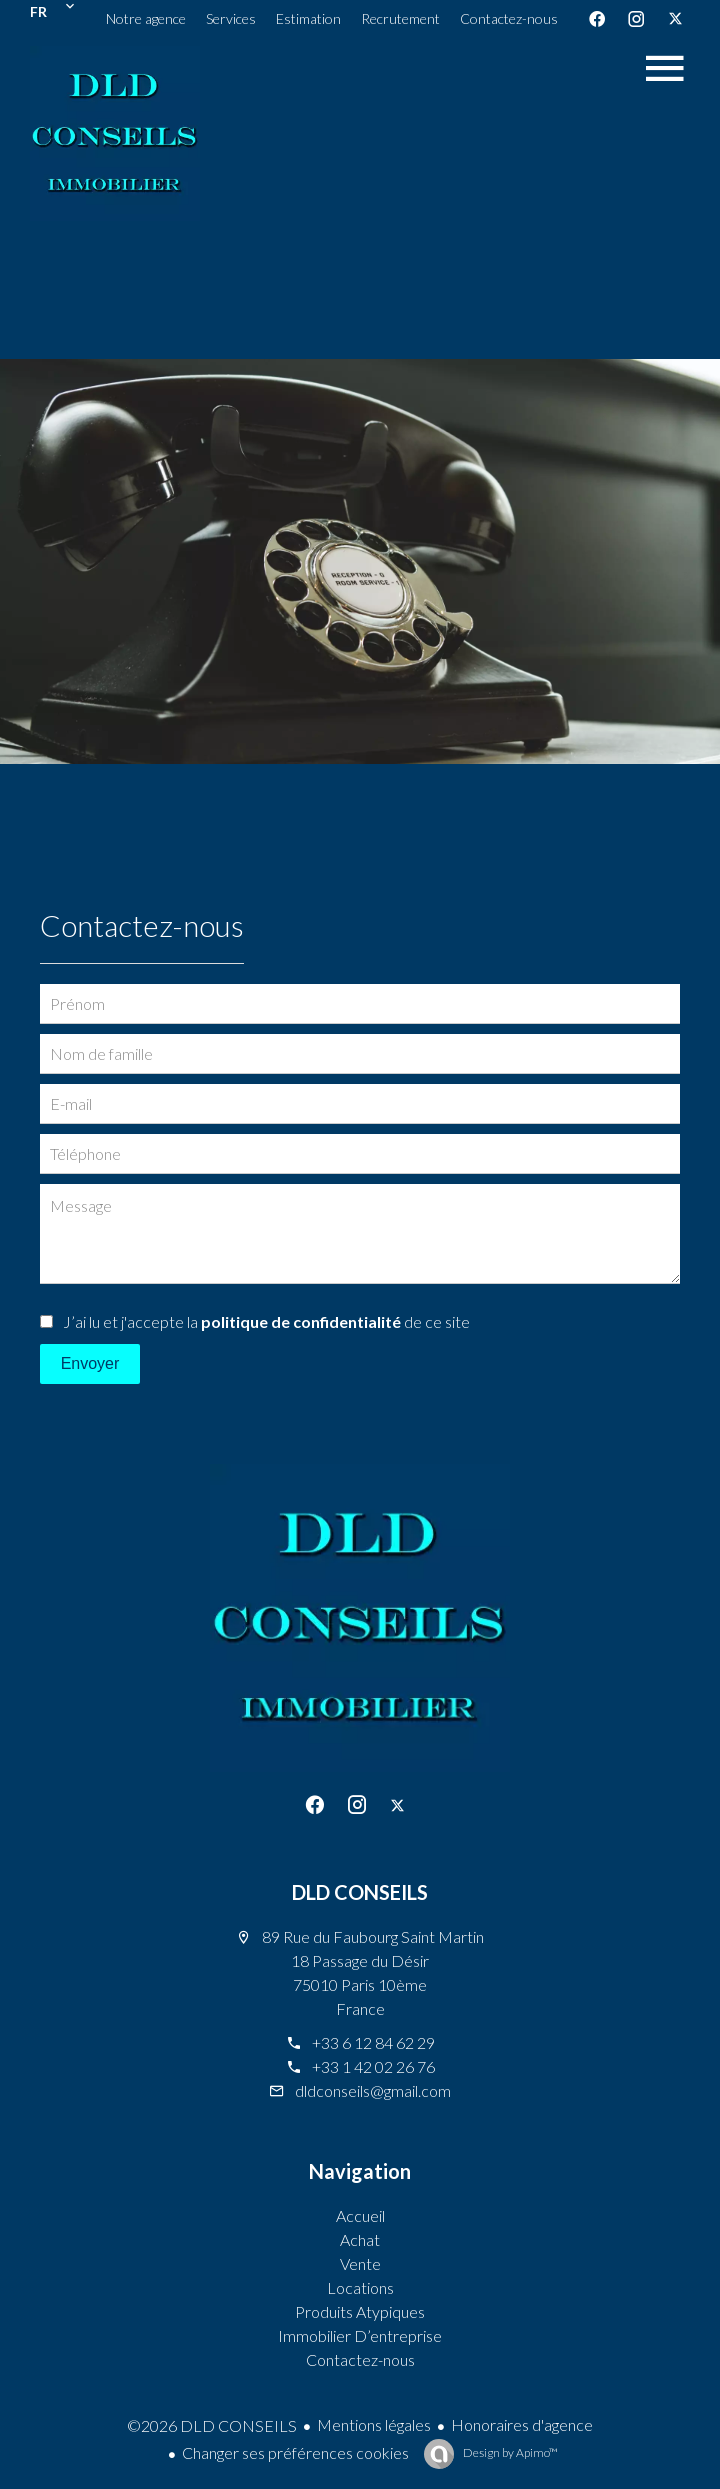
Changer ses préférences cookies (295, 2452)
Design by (509, 2452)
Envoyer (90, 1363)
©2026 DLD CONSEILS (212, 2425)
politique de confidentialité (301, 1321)
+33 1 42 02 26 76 (373, 2066)
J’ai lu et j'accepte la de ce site (266, 1321)
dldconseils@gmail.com (373, 2090)
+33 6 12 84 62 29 (373, 2042)
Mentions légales (374, 2424)
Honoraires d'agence (522, 2424)
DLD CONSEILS (360, 1892)
